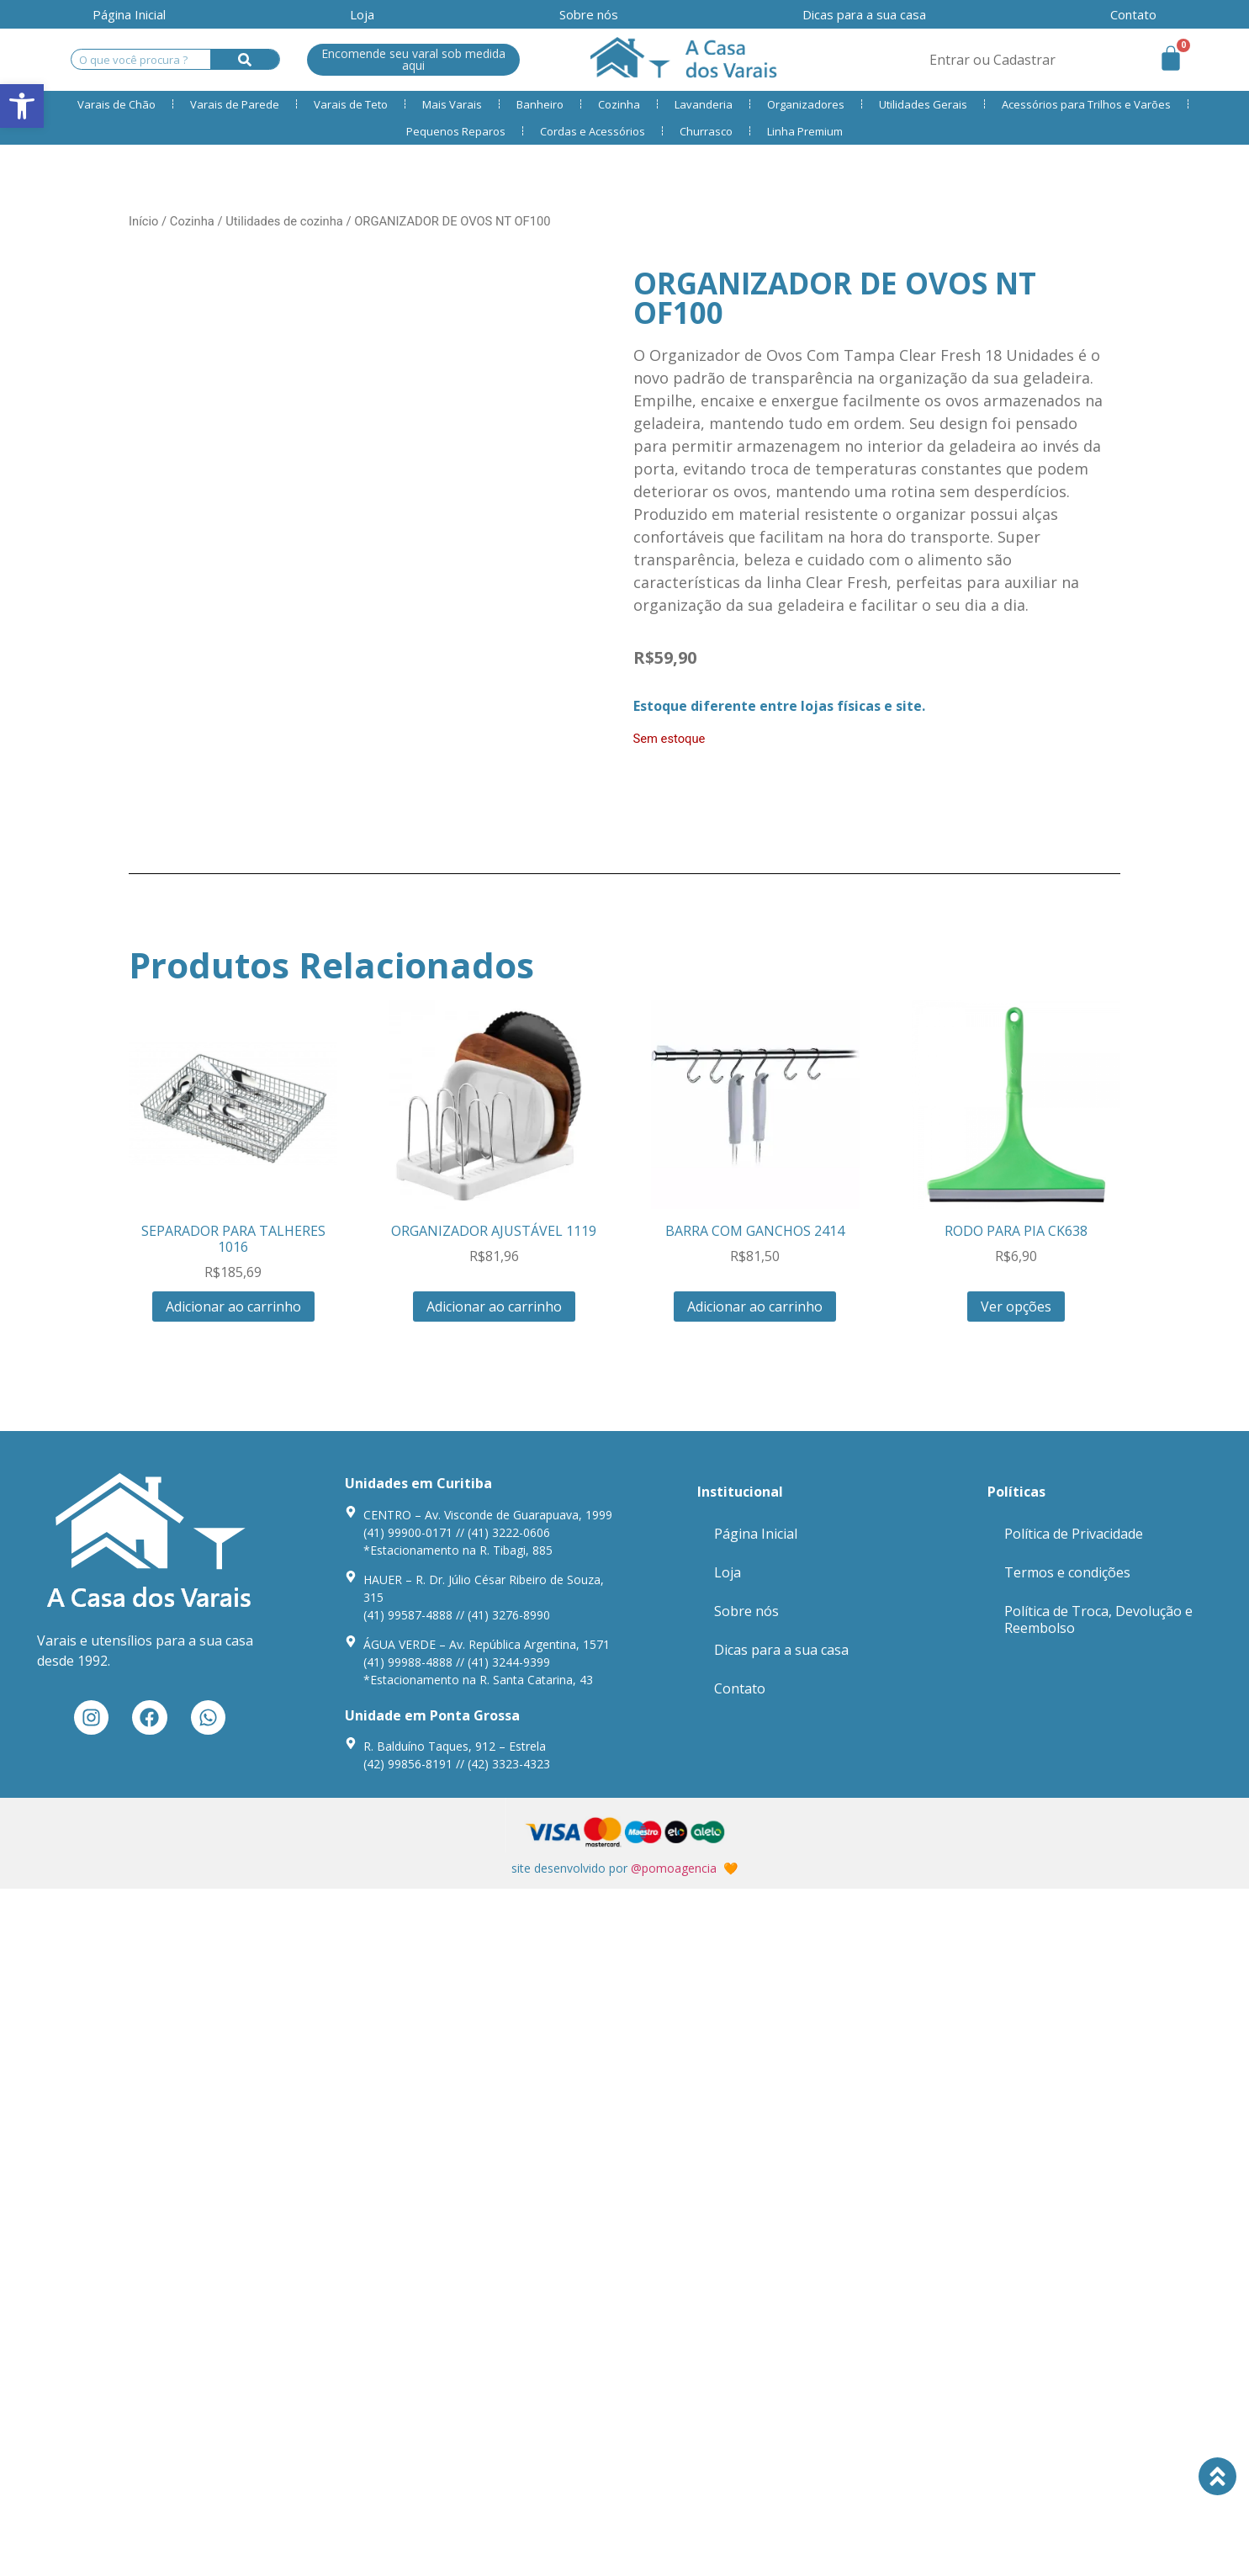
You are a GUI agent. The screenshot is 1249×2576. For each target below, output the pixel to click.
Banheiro (540, 104)
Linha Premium (805, 131)
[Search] (245, 59)
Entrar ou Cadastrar (992, 59)
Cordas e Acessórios (592, 131)
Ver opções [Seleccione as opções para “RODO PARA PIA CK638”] (1016, 1306)
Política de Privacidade (1073, 1533)
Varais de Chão (116, 104)
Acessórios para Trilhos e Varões (1086, 104)
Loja (362, 14)
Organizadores (805, 104)
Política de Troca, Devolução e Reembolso (1098, 1619)
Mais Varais (452, 104)
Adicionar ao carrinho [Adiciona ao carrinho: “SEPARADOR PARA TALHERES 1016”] (233, 1306)
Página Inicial (129, 14)
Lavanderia (704, 104)
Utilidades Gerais (923, 104)
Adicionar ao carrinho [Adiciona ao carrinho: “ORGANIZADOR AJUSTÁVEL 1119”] (494, 1306)
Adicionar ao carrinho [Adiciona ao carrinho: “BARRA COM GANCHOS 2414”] (755, 1306)
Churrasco (706, 131)
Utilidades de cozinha (284, 221)
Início (143, 221)
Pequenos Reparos (455, 131)
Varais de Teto (351, 104)
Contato (739, 1688)
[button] (22, 106)
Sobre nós (588, 14)
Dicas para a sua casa (864, 14)
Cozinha (619, 104)
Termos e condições (1067, 1572)
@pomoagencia (674, 1868)
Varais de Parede (234, 104)
